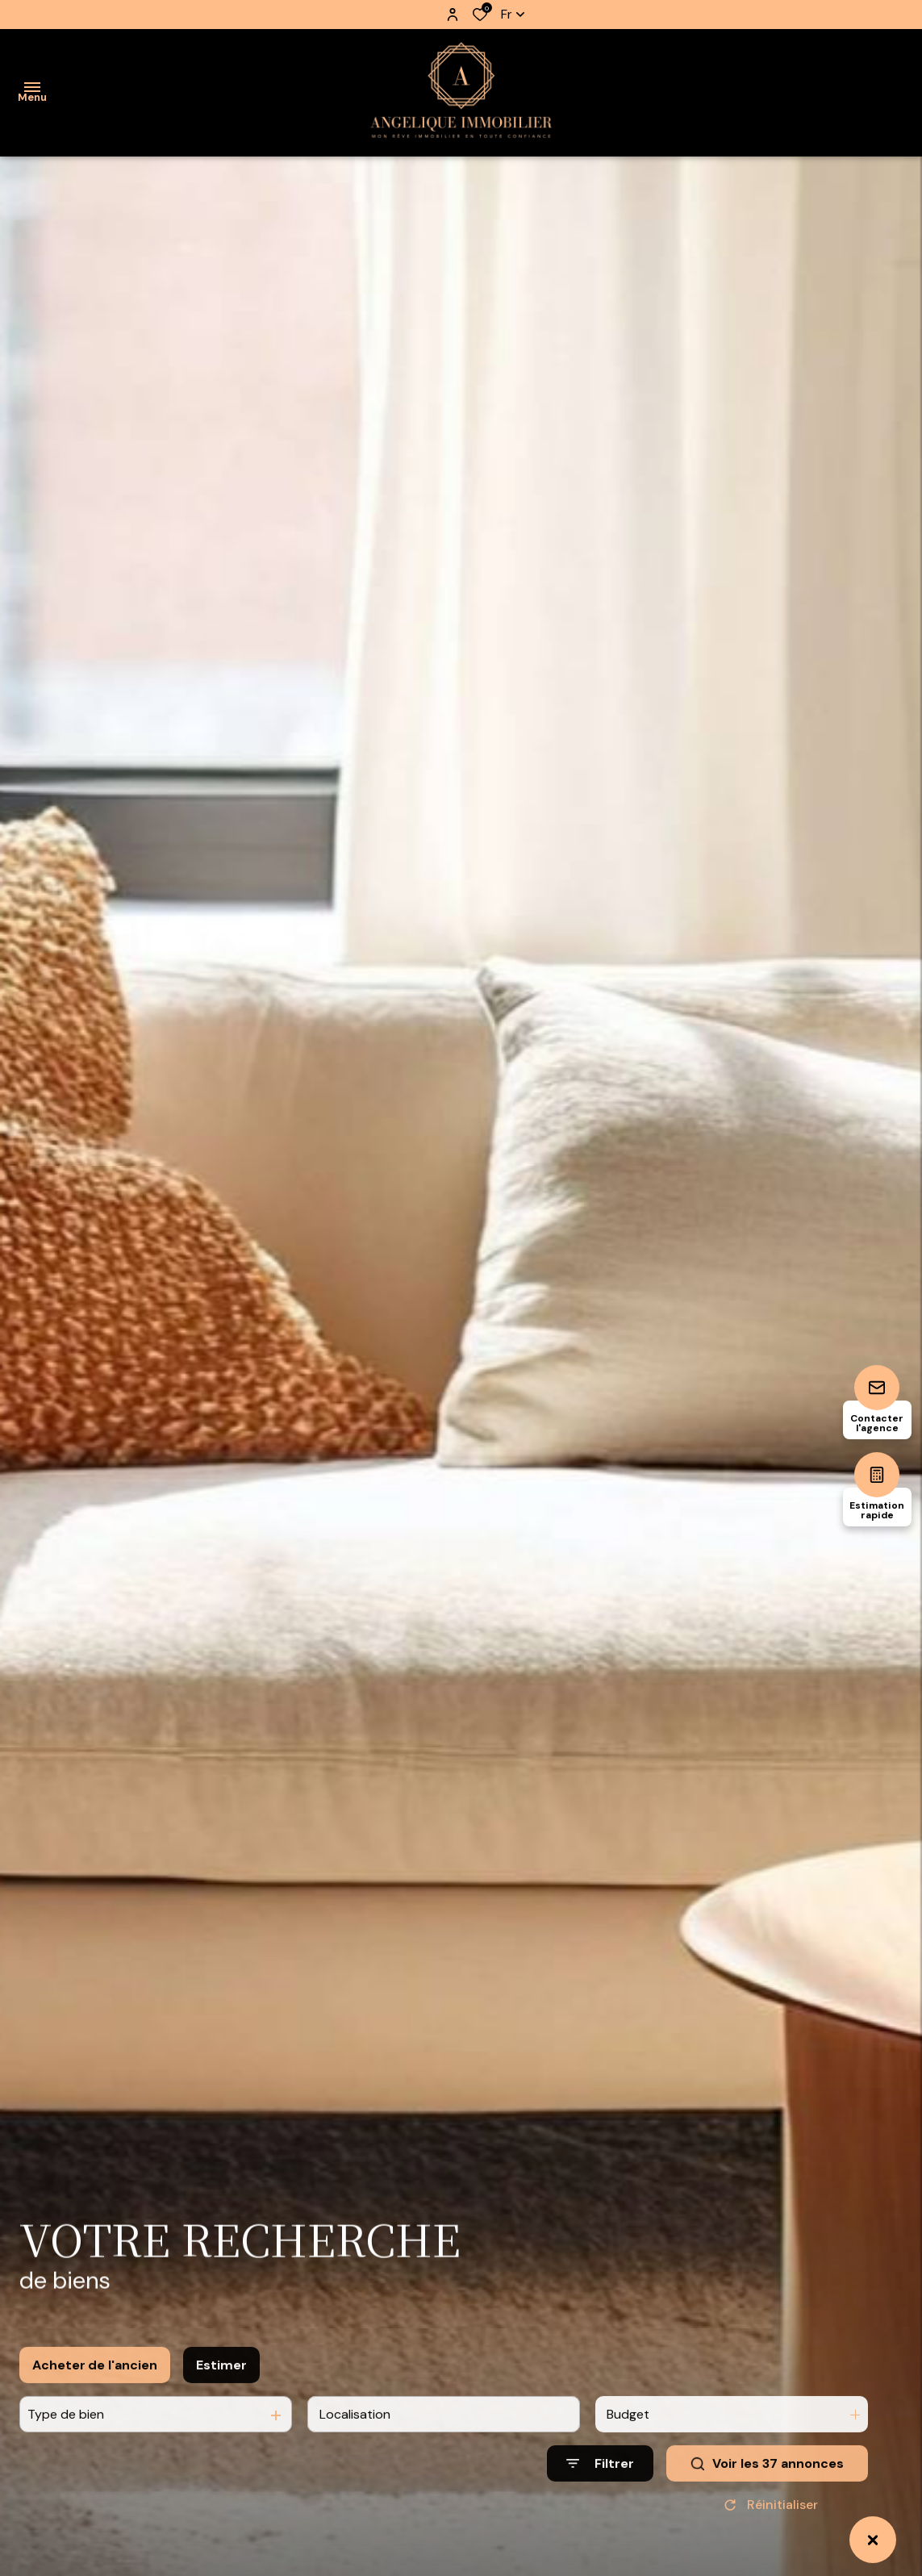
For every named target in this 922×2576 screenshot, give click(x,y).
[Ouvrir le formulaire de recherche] (600, 2488)
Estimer (221, 2389)
